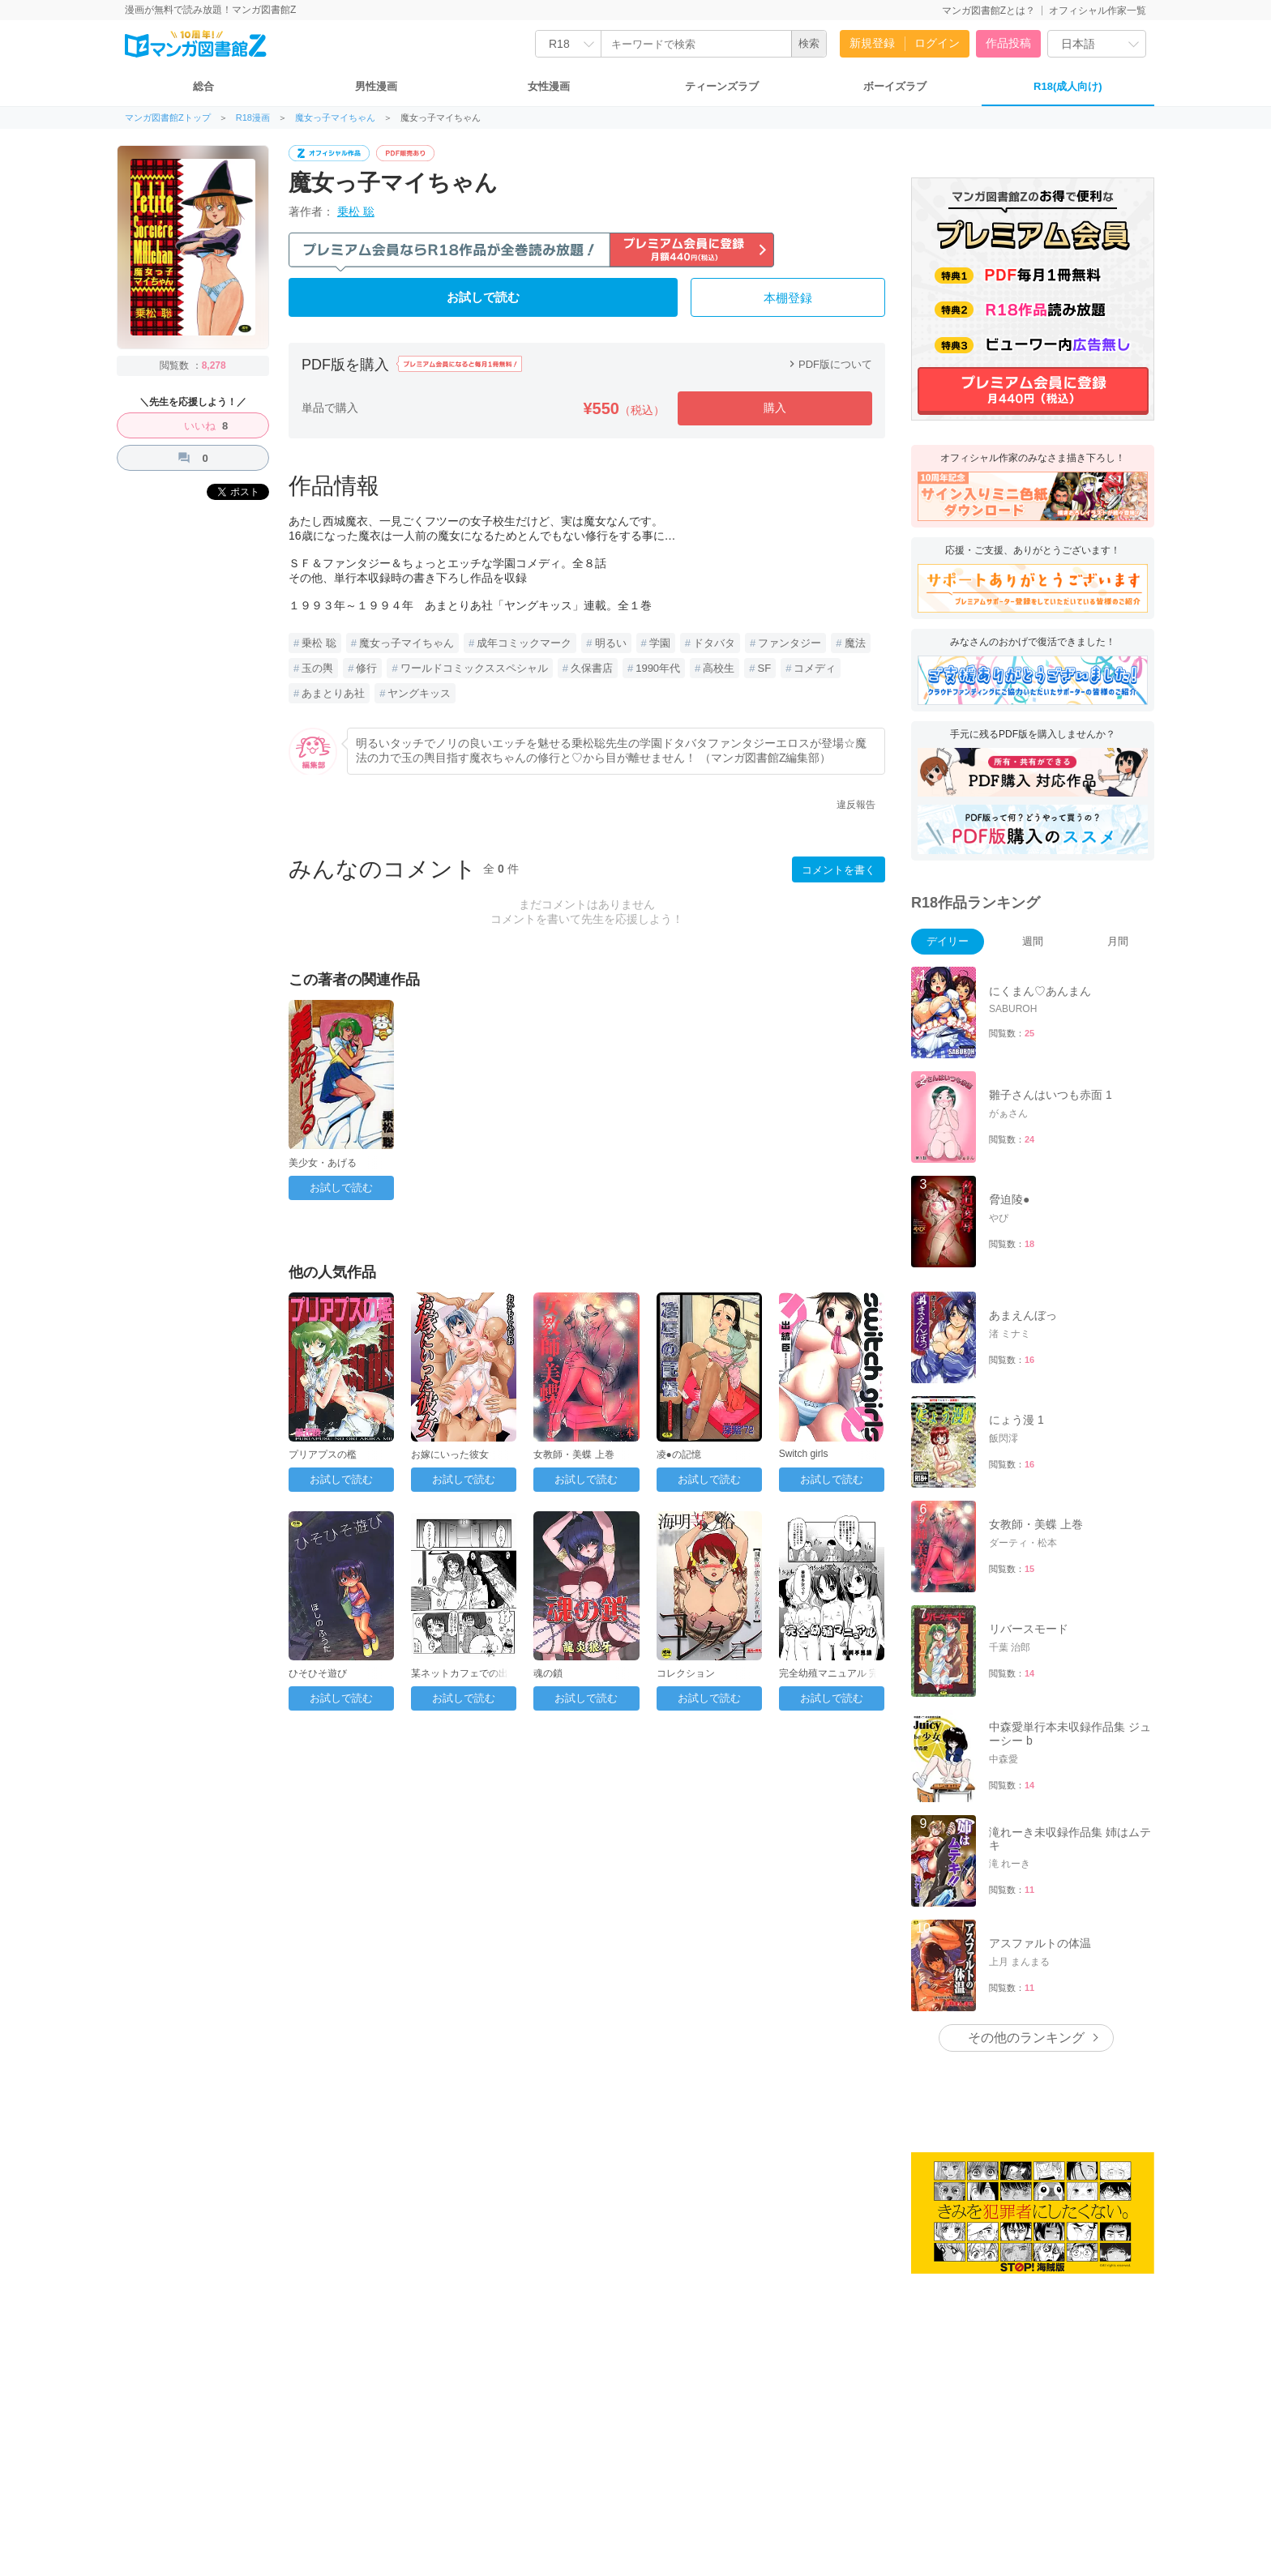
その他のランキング (1026, 2037)
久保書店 (592, 668)
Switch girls (803, 1453)
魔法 (855, 643)
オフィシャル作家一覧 (1097, 10)
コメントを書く (838, 870)
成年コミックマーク (524, 643)
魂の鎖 (548, 1673)
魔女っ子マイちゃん (335, 117)
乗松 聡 (355, 211)
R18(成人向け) (1067, 86)
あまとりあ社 (333, 693)
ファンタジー (789, 643)
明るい (611, 643)
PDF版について (828, 364)
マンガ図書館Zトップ (168, 117)
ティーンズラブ (722, 86)
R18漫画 (253, 117)
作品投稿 (1008, 42)
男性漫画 (376, 86)
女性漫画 (549, 86)
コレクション (686, 1673)
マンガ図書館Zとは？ (988, 10)
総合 (203, 86)
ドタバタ (714, 643)
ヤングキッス (419, 693)
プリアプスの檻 (323, 1454)
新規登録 (872, 42)
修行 (366, 668)
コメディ (815, 668)
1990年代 (658, 668)
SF (765, 668)
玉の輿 (317, 668)
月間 (1117, 941)
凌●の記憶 (679, 1454)
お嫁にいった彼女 (450, 1454)
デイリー (948, 941)
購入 (775, 407)
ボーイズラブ (895, 86)
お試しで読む (483, 297)
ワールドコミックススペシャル (474, 668)
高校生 (718, 668)
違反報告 (856, 804)
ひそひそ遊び (318, 1673)
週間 (1032, 941)
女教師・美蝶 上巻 (573, 1454)
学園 (659, 643)
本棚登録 (788, 298)
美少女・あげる (323, 1162)
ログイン (937, 42)
